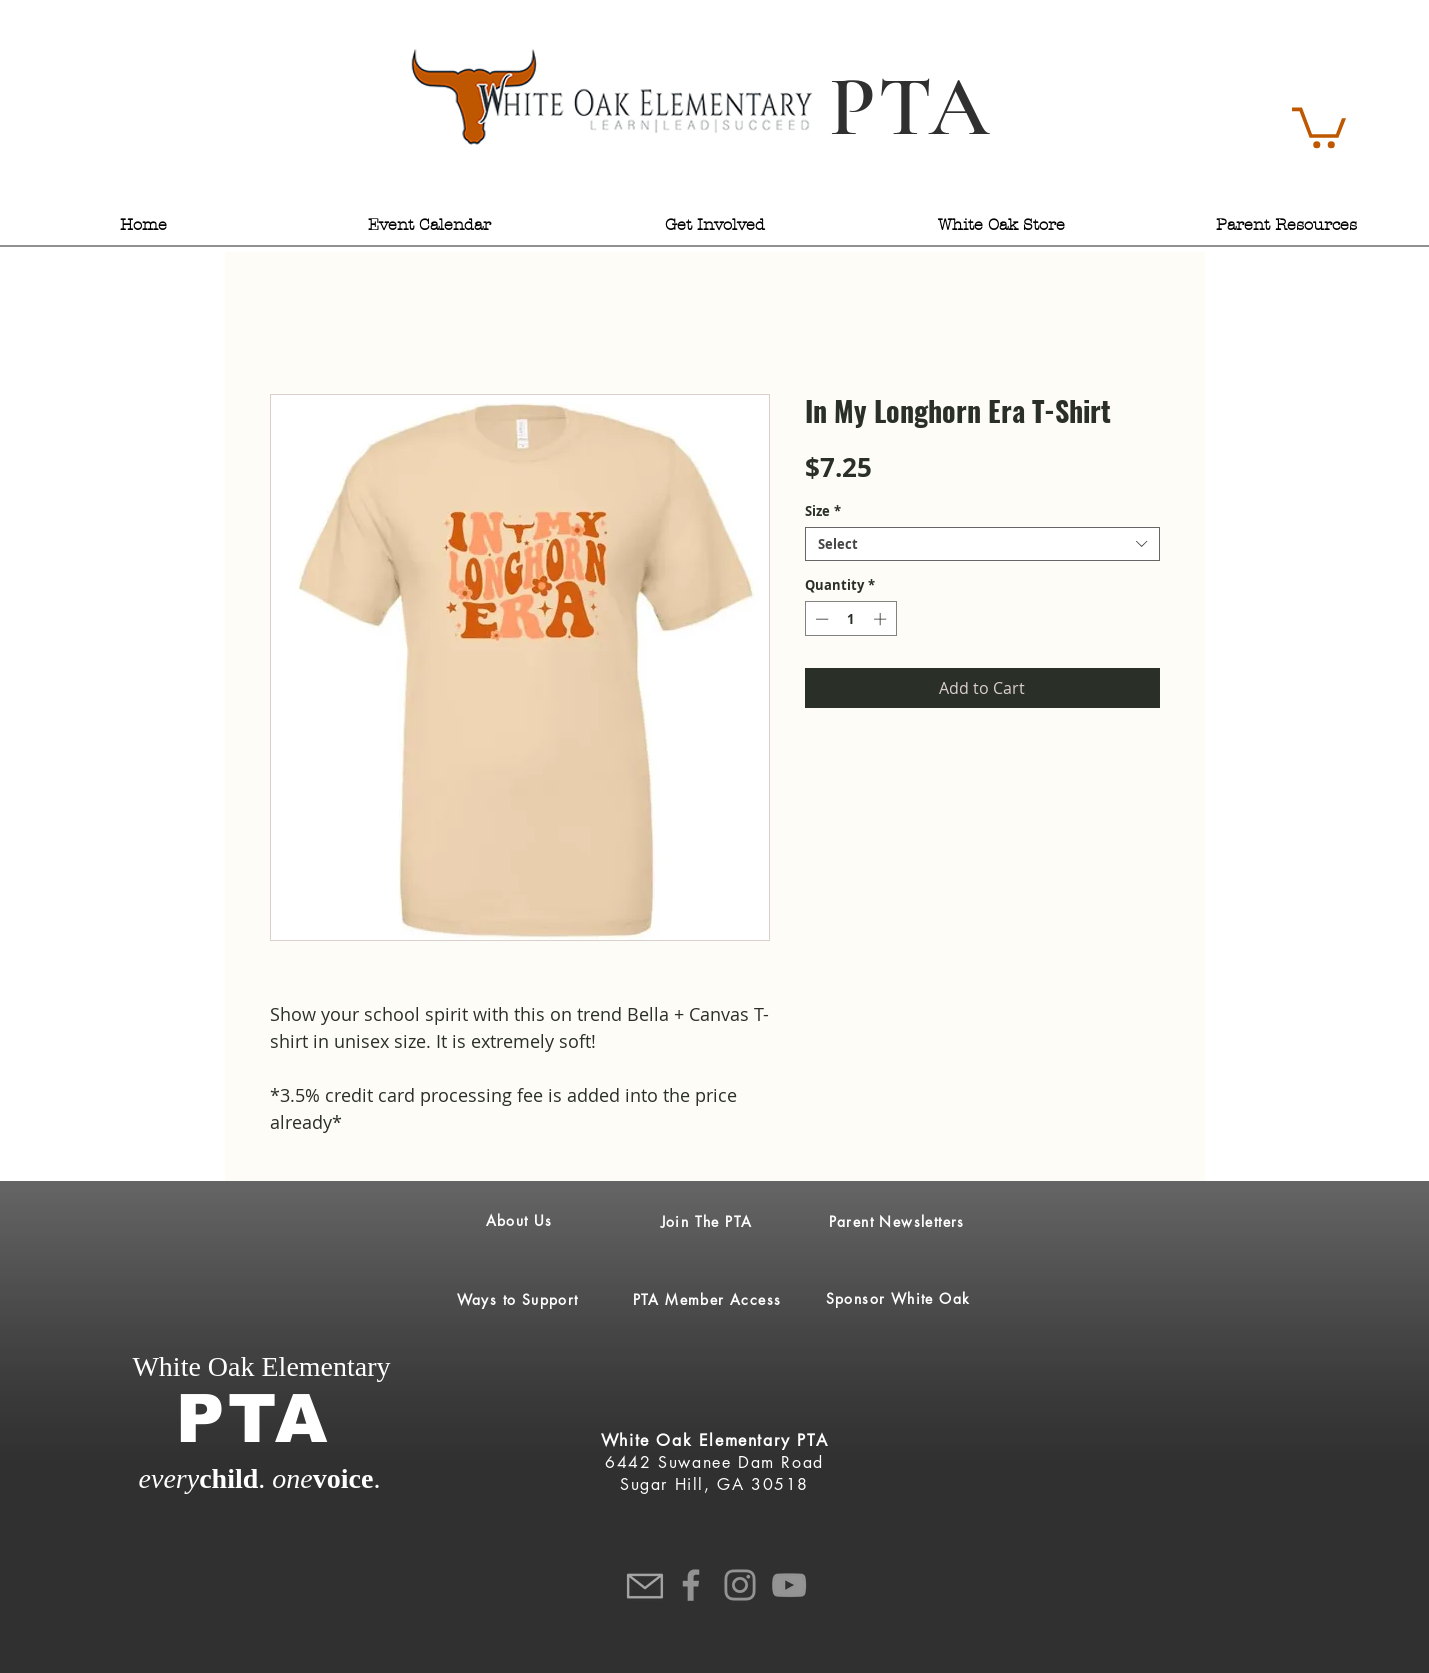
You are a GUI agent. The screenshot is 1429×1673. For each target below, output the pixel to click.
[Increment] (882, 619)
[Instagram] (740, 1585)
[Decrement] (820, 619)
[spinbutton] (850, 619)
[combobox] (982, 544)
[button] (1319, 125)
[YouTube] (789, 1585)
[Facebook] (691, 1585)
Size (823, 511)
